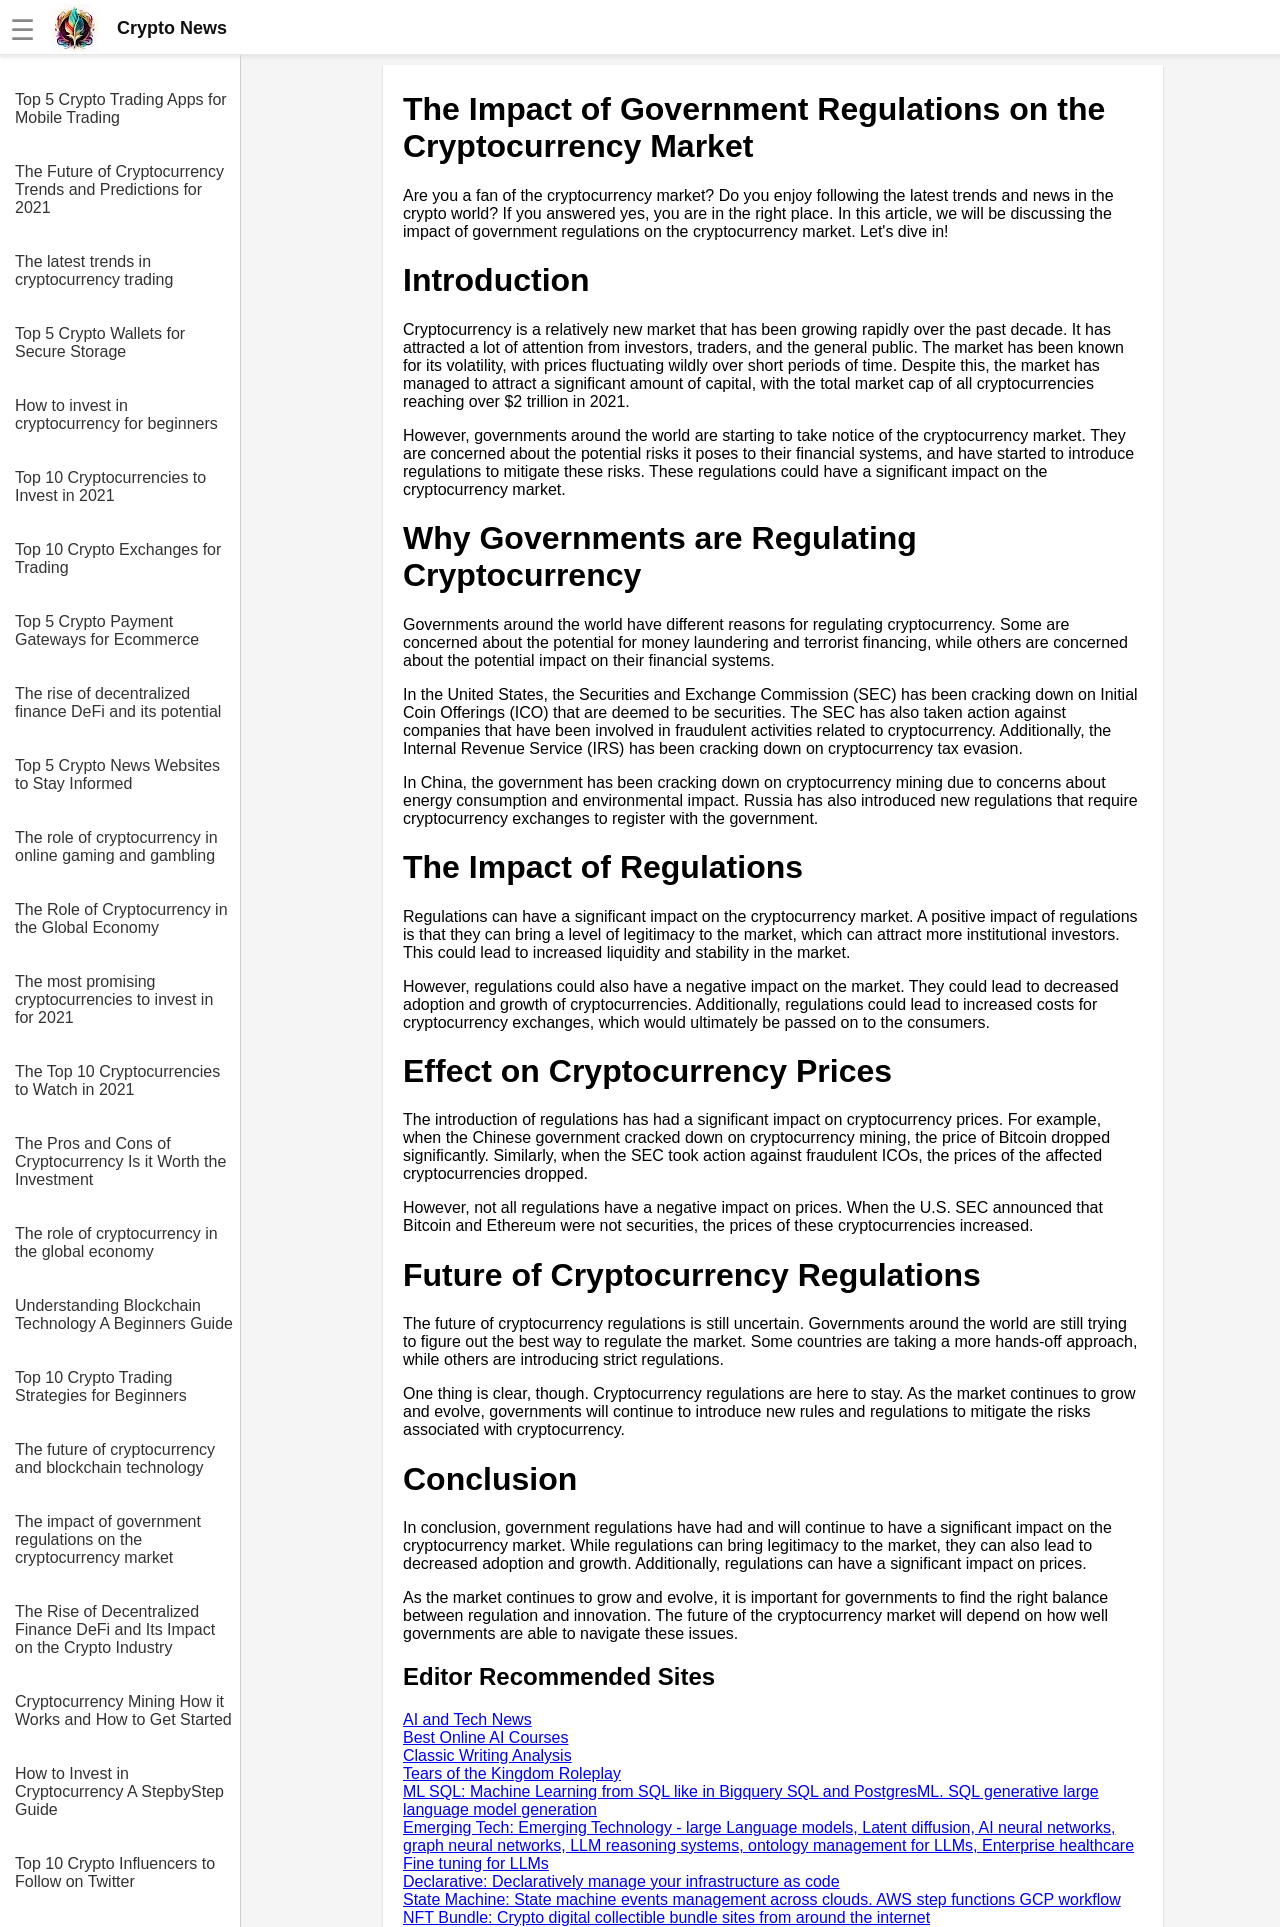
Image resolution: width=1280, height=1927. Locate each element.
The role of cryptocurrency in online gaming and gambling (116, 846)
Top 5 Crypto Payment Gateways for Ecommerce (107, 630)
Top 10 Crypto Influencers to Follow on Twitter (115, 1872)
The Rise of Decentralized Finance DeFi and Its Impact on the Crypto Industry (115, 1629)
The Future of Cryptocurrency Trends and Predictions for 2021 (119, 189)
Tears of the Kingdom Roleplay (512, 1773)
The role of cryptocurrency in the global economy (116, 1242)
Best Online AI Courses (485, 1737)
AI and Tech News (467, 1719)
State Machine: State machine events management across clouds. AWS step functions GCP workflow (762, 1899)
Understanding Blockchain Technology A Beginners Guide (124, 1314)
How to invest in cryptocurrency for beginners (116, 414)
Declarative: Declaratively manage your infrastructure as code (621, 1881)
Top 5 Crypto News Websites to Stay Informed (117, 774)
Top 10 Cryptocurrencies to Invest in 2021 (110, 486)
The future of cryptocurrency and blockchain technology (115, 1458)
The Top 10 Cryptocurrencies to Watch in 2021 (117, 1080)
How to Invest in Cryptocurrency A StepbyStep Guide (119, 1791)
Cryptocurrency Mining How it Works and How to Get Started (123, 1710)
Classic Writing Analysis (487, 1755)
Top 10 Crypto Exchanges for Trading (118, 558)
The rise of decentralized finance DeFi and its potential (118, 702)
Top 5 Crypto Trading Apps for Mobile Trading (121, 108)
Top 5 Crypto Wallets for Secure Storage (100, 342)
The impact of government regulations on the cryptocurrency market (108, 1539)
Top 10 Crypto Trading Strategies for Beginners (101, 1386)
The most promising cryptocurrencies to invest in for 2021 (114, 999)
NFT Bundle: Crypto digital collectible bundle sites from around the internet (666, 1917)
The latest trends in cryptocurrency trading (94, 270)
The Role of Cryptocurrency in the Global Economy (121, 918)
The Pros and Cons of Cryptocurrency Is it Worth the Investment (120, 1161)
